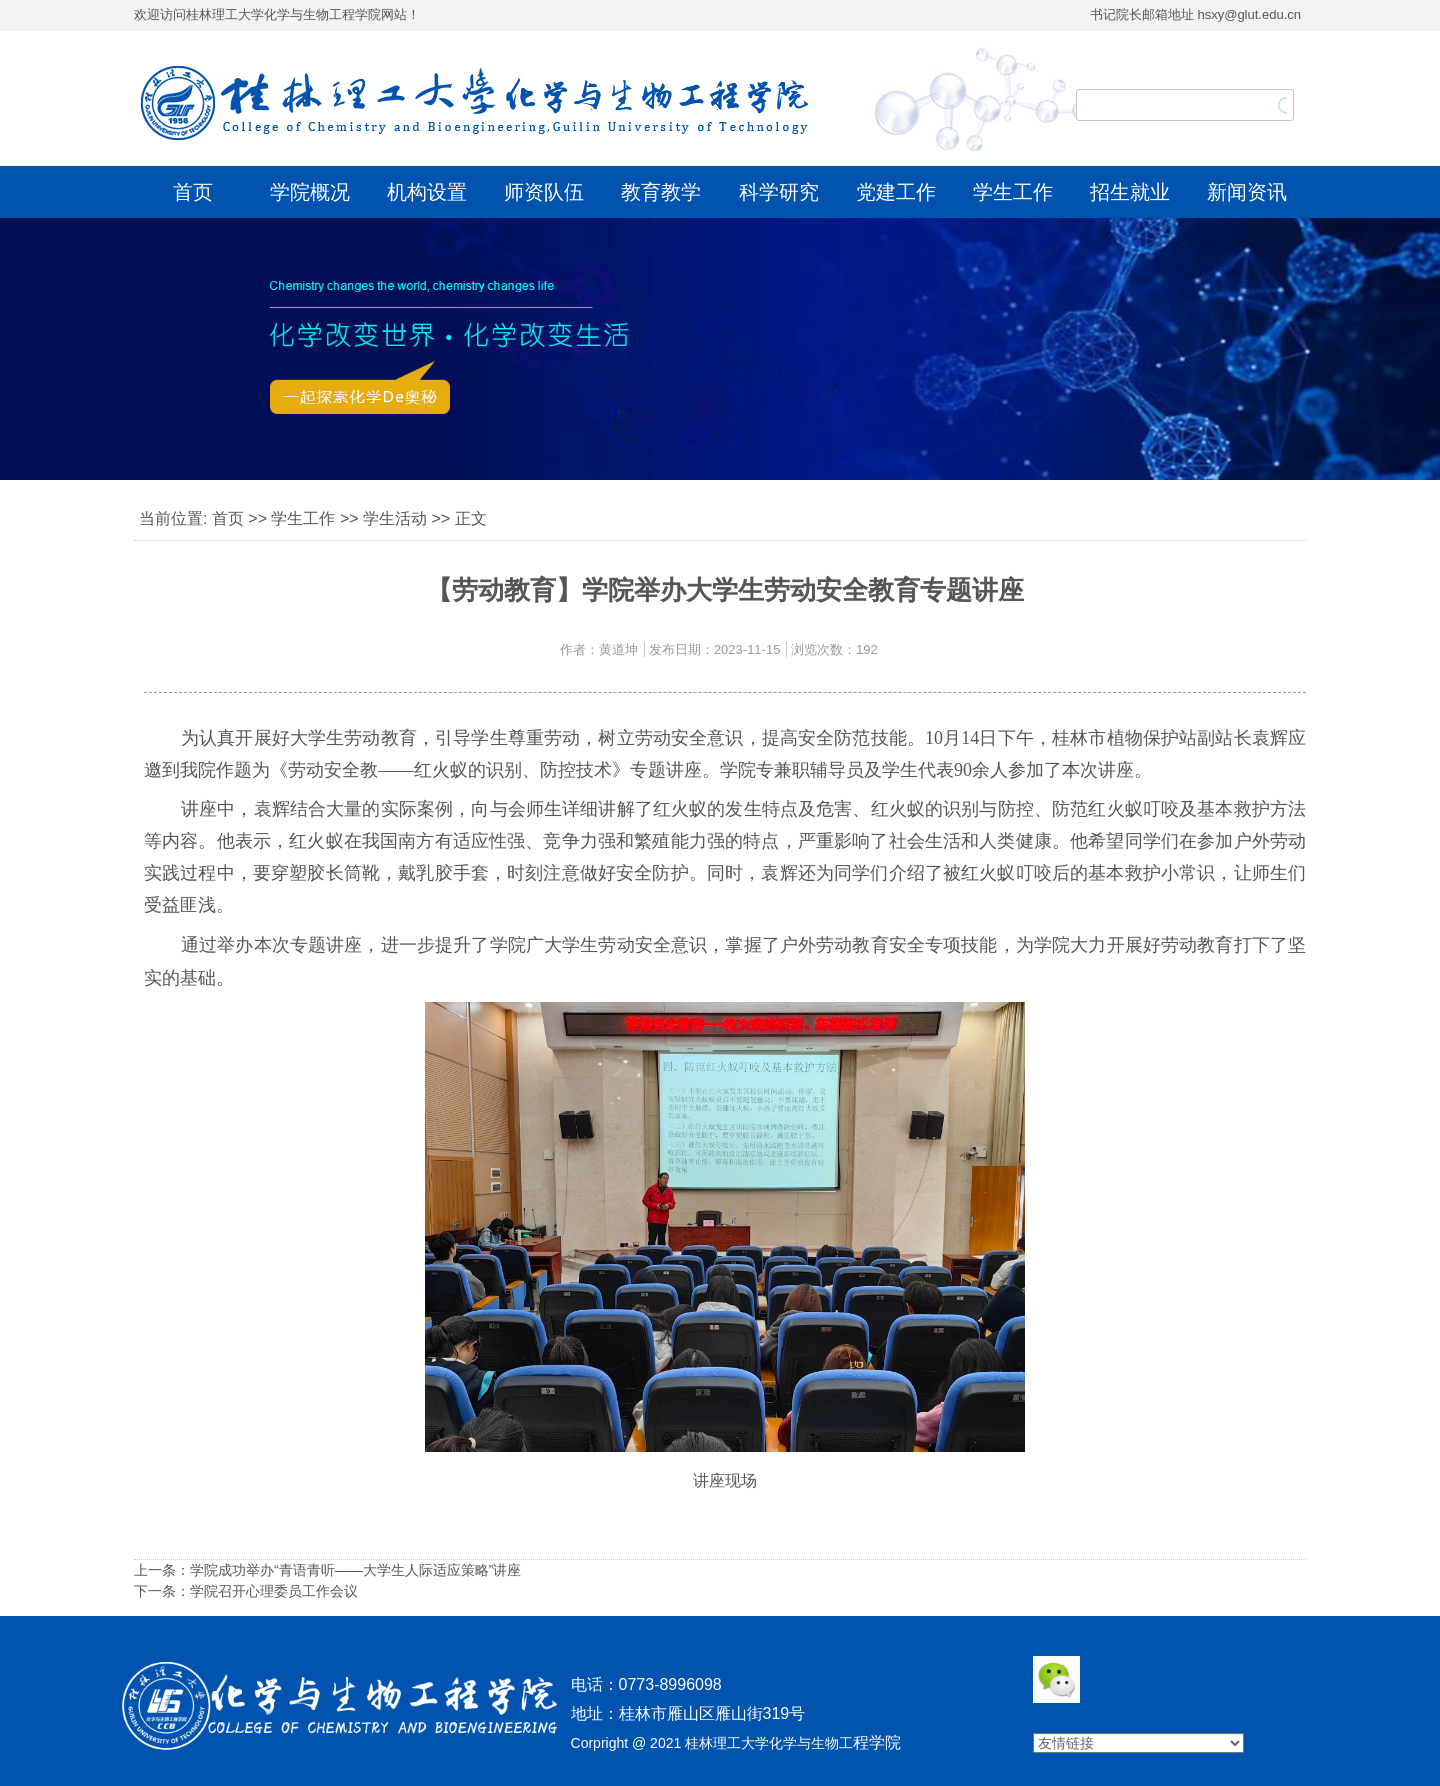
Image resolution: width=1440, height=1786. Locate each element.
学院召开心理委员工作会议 (274, 1591)
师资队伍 (544, 192)
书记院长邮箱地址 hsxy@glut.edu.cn (1195, 14)
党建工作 (896, 192)
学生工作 (1013, 192)
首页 (193, 192)
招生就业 (1130, 192)
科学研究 (779, 192)
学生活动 (395, 518)
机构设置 (427, 192)
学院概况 (310, 192)
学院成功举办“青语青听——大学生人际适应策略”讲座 (355, 1570)
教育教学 (661, 192)
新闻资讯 (1247, 192)
